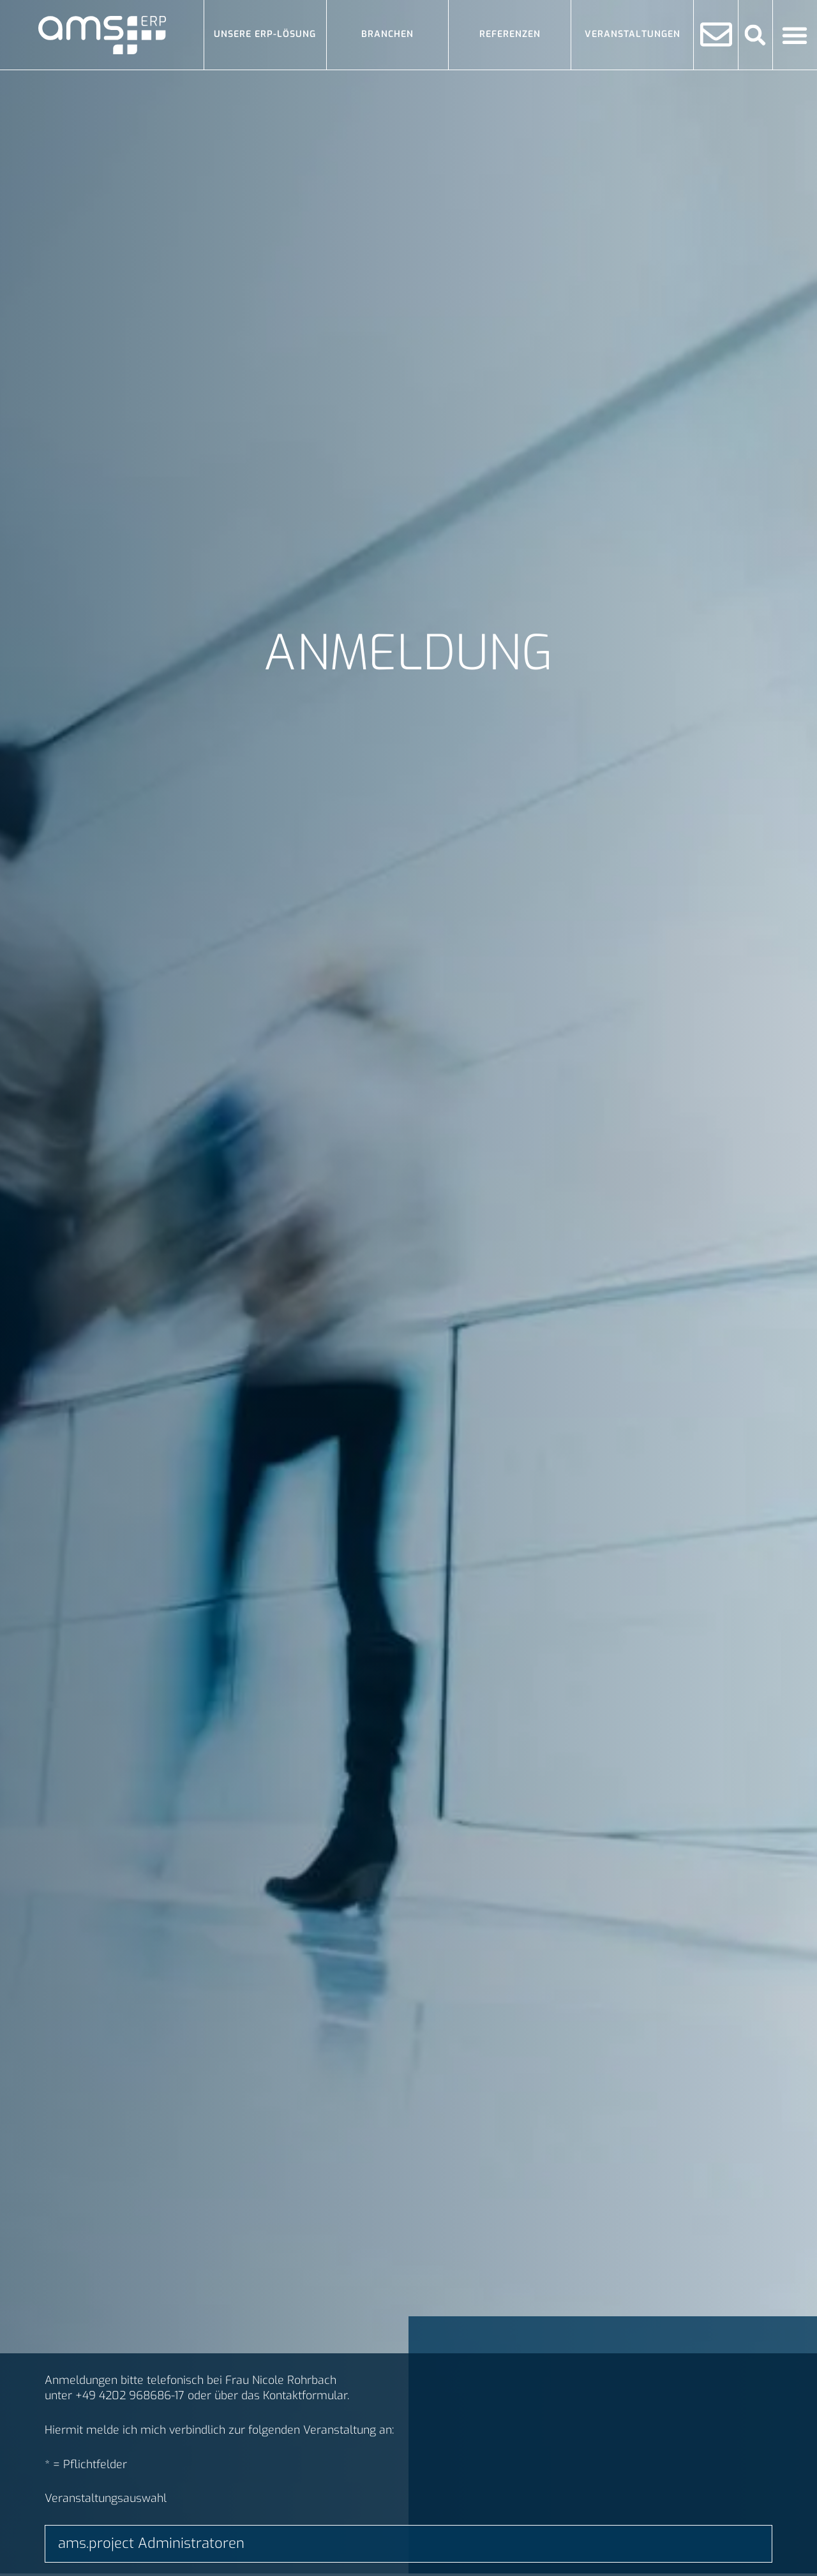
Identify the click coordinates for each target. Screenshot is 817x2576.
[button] (755, 34)
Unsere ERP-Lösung (265, 34)
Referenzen (510, 34)
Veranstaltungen (632, 34)
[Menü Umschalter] (794, 35)
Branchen (387, 34)
